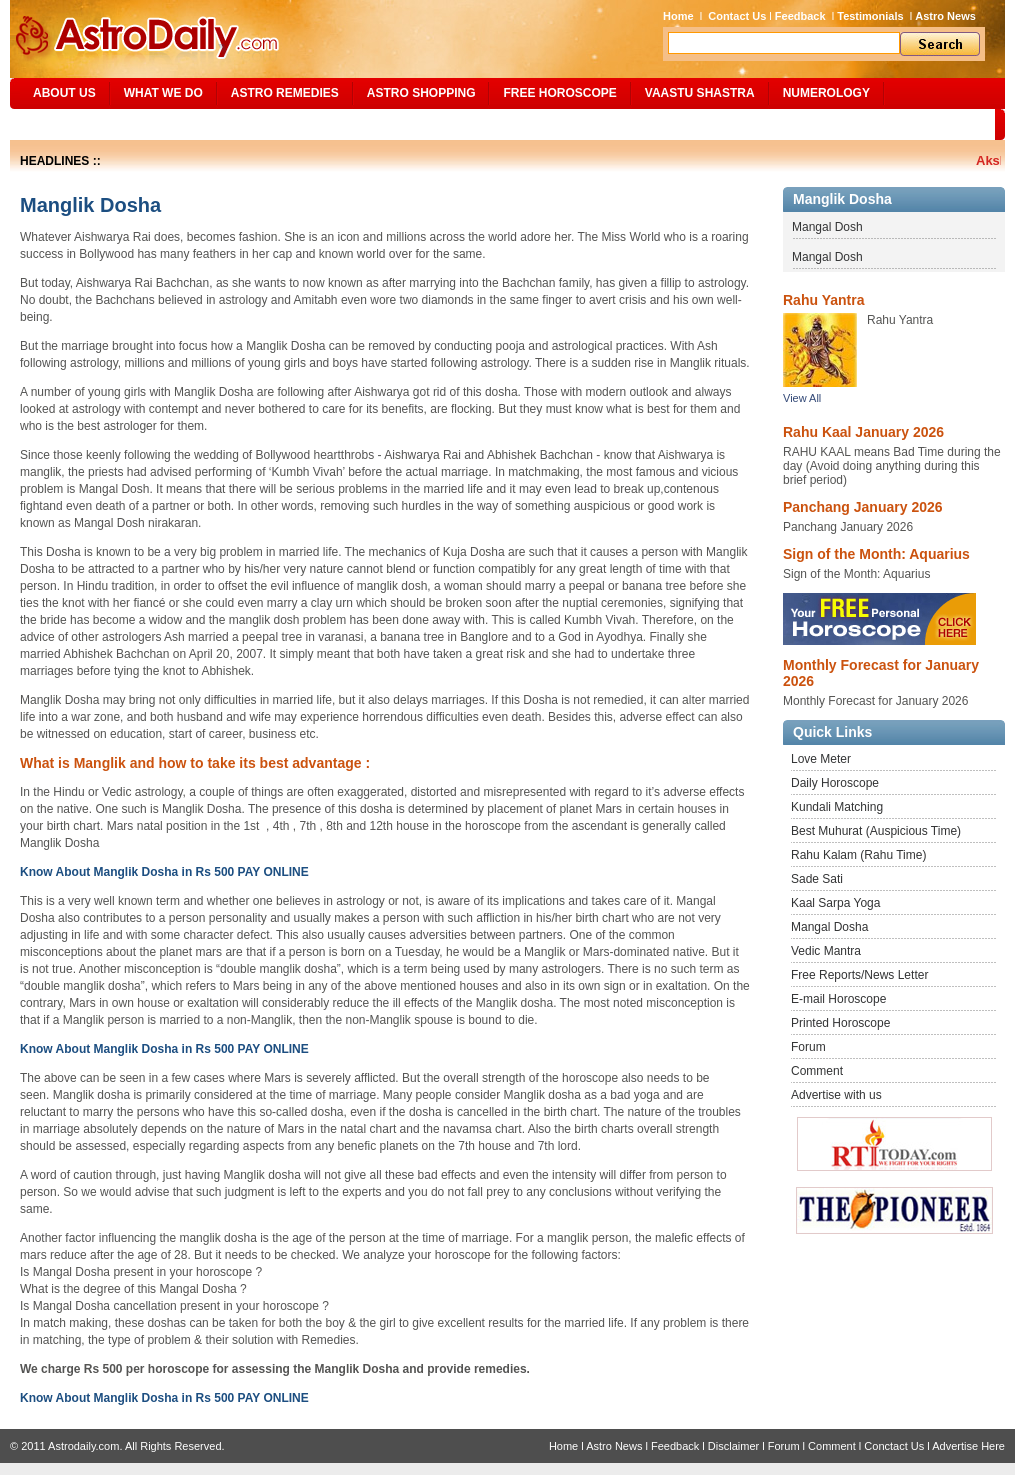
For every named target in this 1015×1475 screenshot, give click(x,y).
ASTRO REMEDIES (285, 93)
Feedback (800, 16)
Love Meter (821, 759)
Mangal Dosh (827, 227)
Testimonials (870, 16)
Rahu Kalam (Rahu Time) (858, 855)
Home (678, 16)
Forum (808, 1047)
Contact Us (737, 16)
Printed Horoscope (840, 1023)
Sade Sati (817, 879)
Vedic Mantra (826, 951)
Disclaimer (733, 1446)
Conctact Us (894, 1446)
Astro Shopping (421, 93)
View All (802, 398)
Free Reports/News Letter (859, 975)
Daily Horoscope (835, 783)
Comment (817, 1071)
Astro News (945, 16)
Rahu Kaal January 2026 (863, 432)
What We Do (163, 93)
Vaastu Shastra (700, 93)
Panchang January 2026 (863, 507)
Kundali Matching (837, 807)
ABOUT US (64, 93)
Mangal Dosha (829, 927)
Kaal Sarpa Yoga (835, 903)
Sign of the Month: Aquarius (876, 554)
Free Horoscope (559, 93)
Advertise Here (968, 1446)
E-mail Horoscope (838, 999)
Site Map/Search (78, 124)
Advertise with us (836, 1095)
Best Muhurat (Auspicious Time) (876, 831)
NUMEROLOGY (826, 93)
